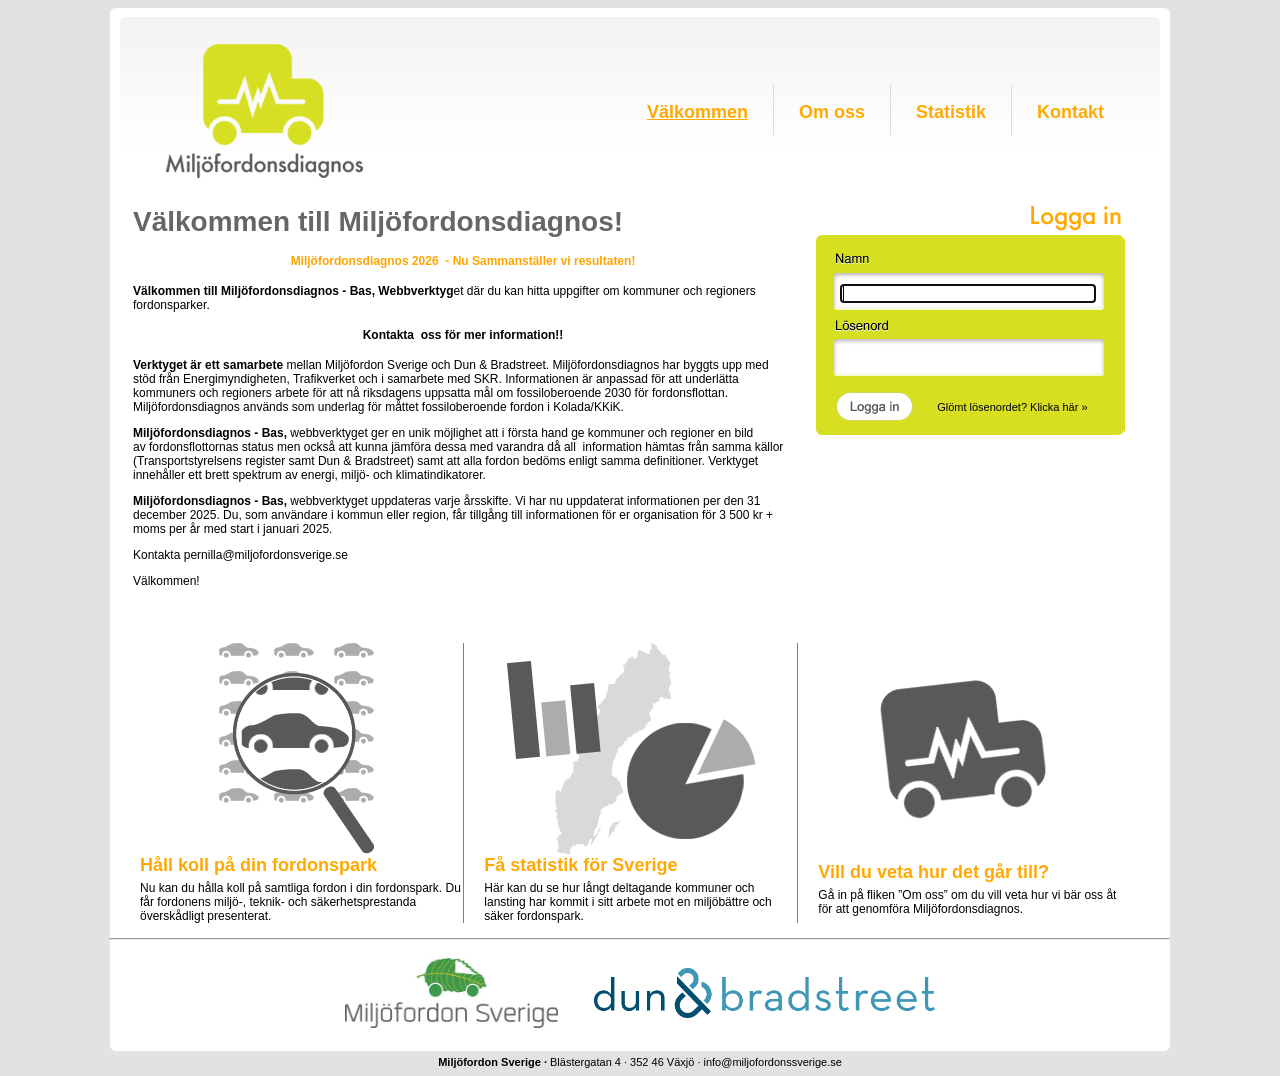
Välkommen (697, 112)
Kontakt (1070, 112)
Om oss (832, 112)
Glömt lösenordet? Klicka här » (1012, 407)
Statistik (951, 112)
